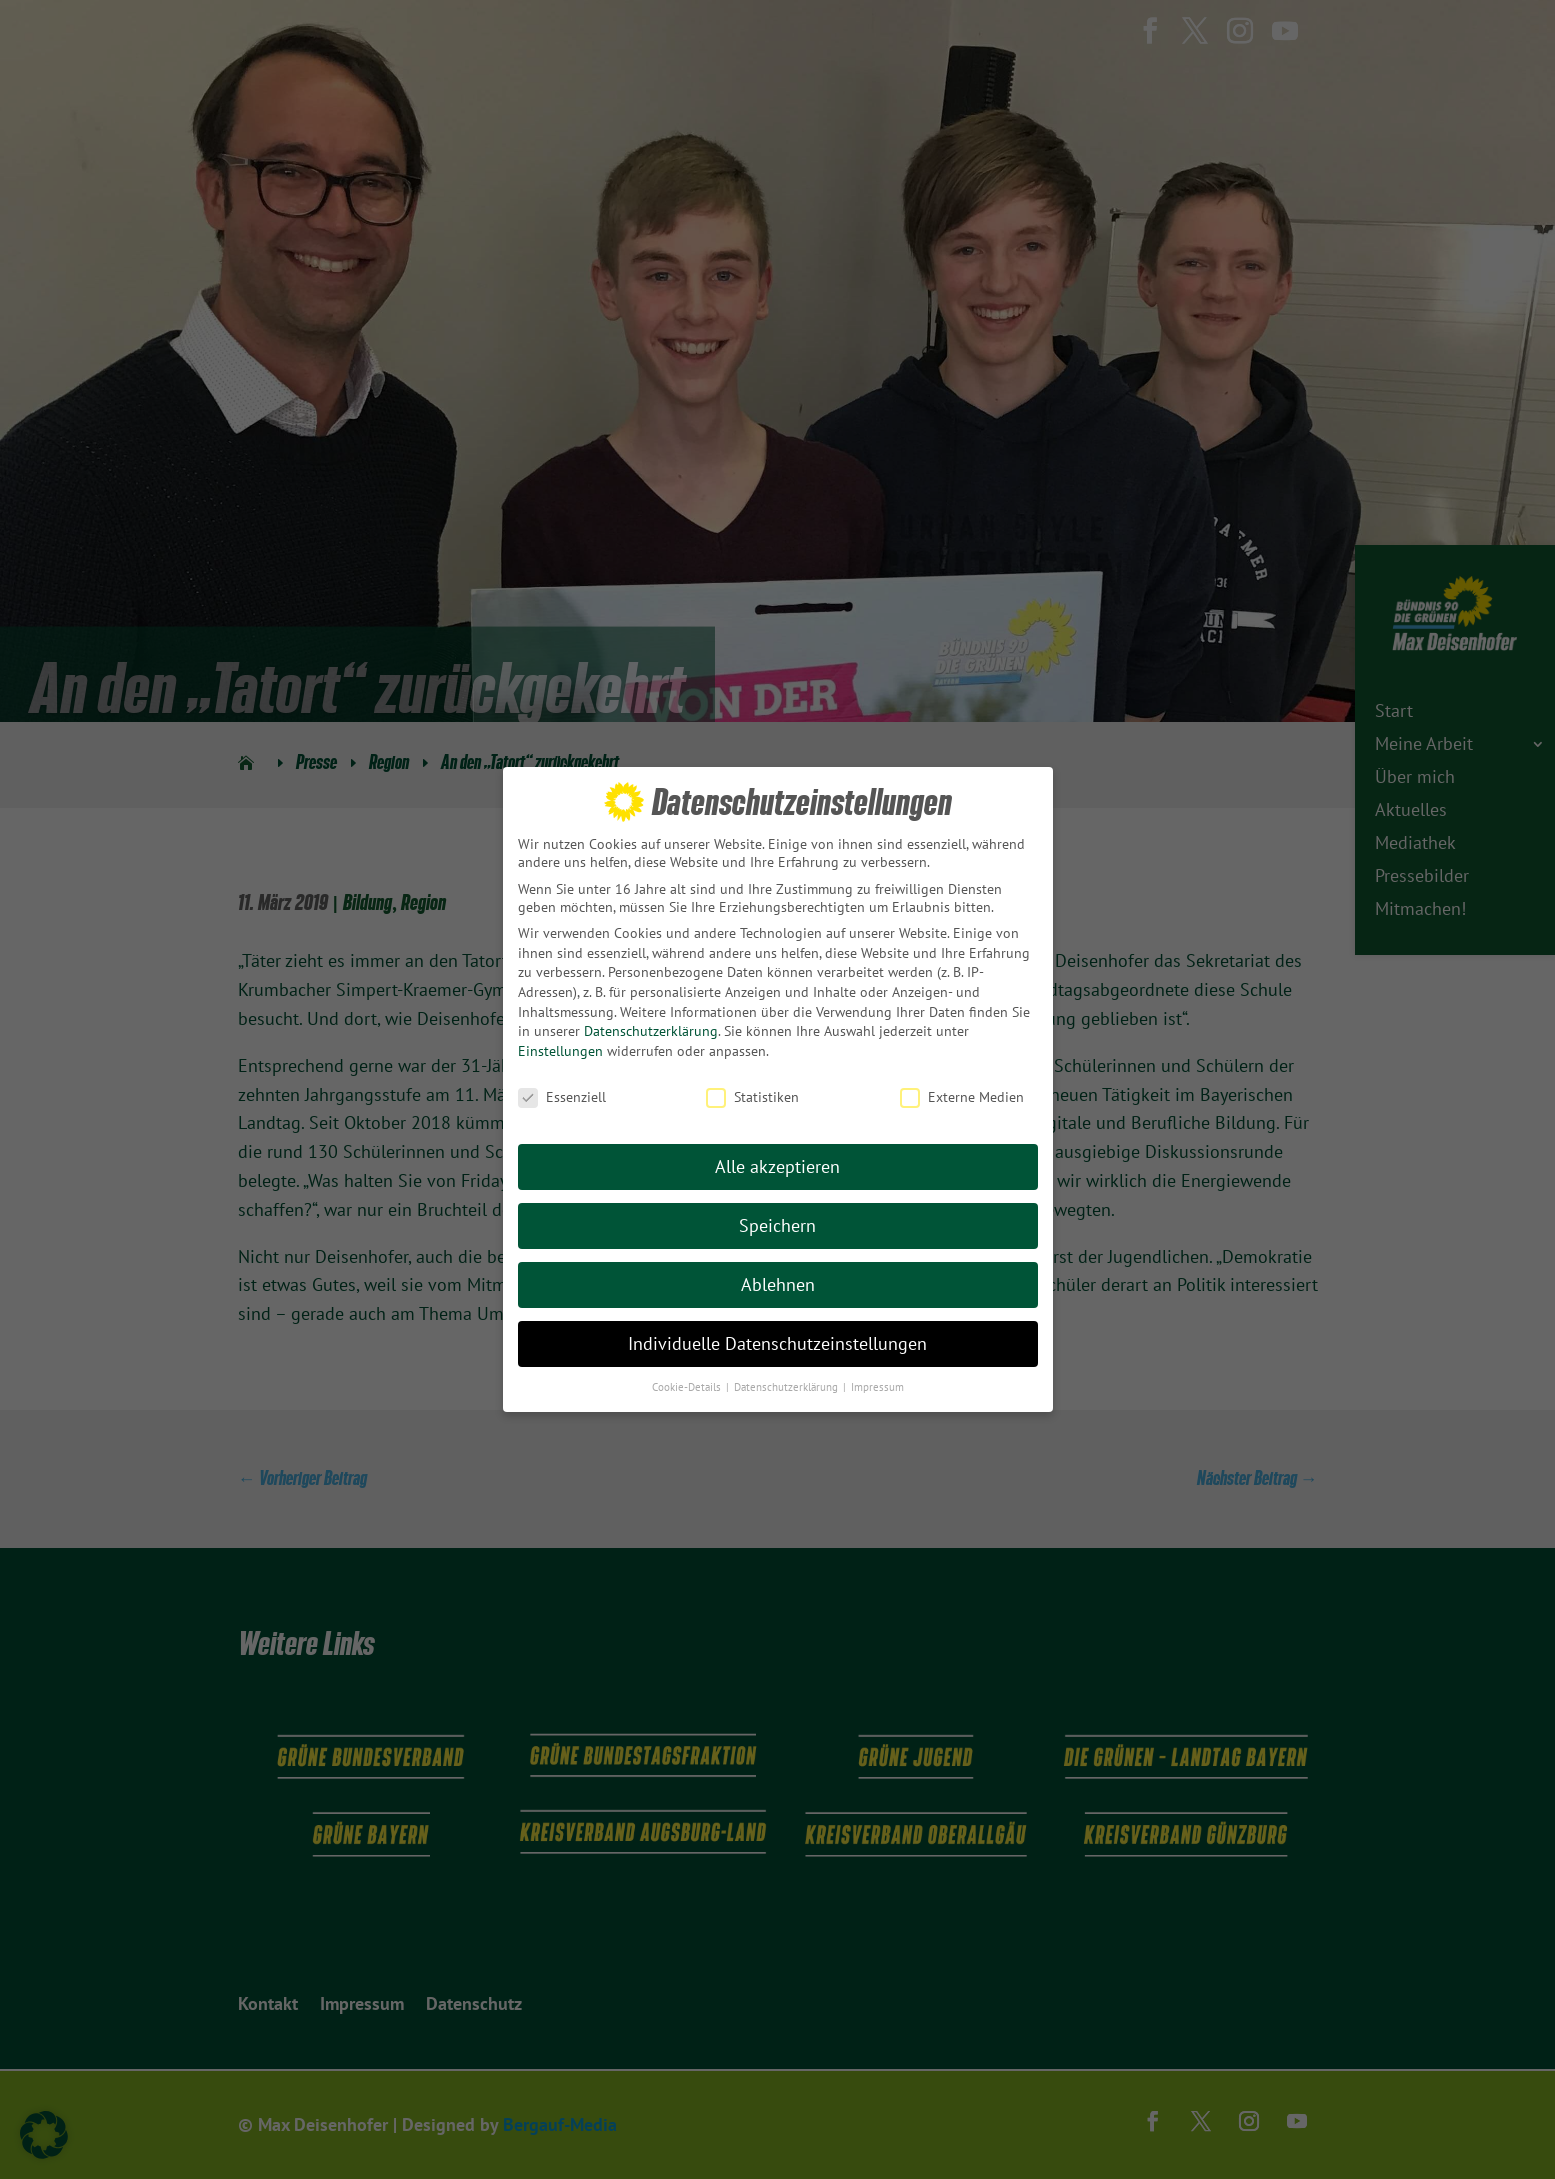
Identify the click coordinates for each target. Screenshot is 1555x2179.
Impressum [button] (877, 1376)
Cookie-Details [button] (688, 1376)
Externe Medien (962, 1086)
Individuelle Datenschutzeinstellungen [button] (777, 1333)
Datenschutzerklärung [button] (787, 1376)
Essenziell (562, 1086)
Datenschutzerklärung (651, 1021)
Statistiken (752, 1086)
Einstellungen (560, 1040)
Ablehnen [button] (778, 1274)
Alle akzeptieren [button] (777, 1156)
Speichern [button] (777, 1215)
